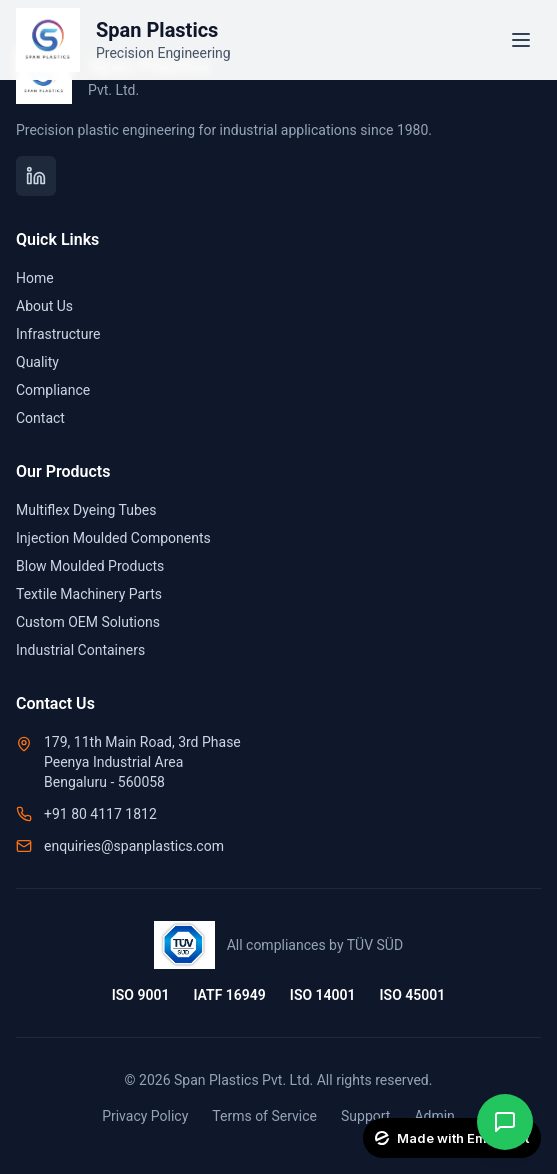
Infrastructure (58, 334)
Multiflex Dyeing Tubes (86, 510)
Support (365, 1116)
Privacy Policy (145, 1116)
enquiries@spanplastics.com (134, 846)
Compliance (53, 390)
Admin (434, 1116)
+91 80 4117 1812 (100, 814)
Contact (40, 418)
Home (35, 278)
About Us (44, 306)
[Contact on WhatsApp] (505, 1122)
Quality (37, 362)
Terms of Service (264, 1116)
